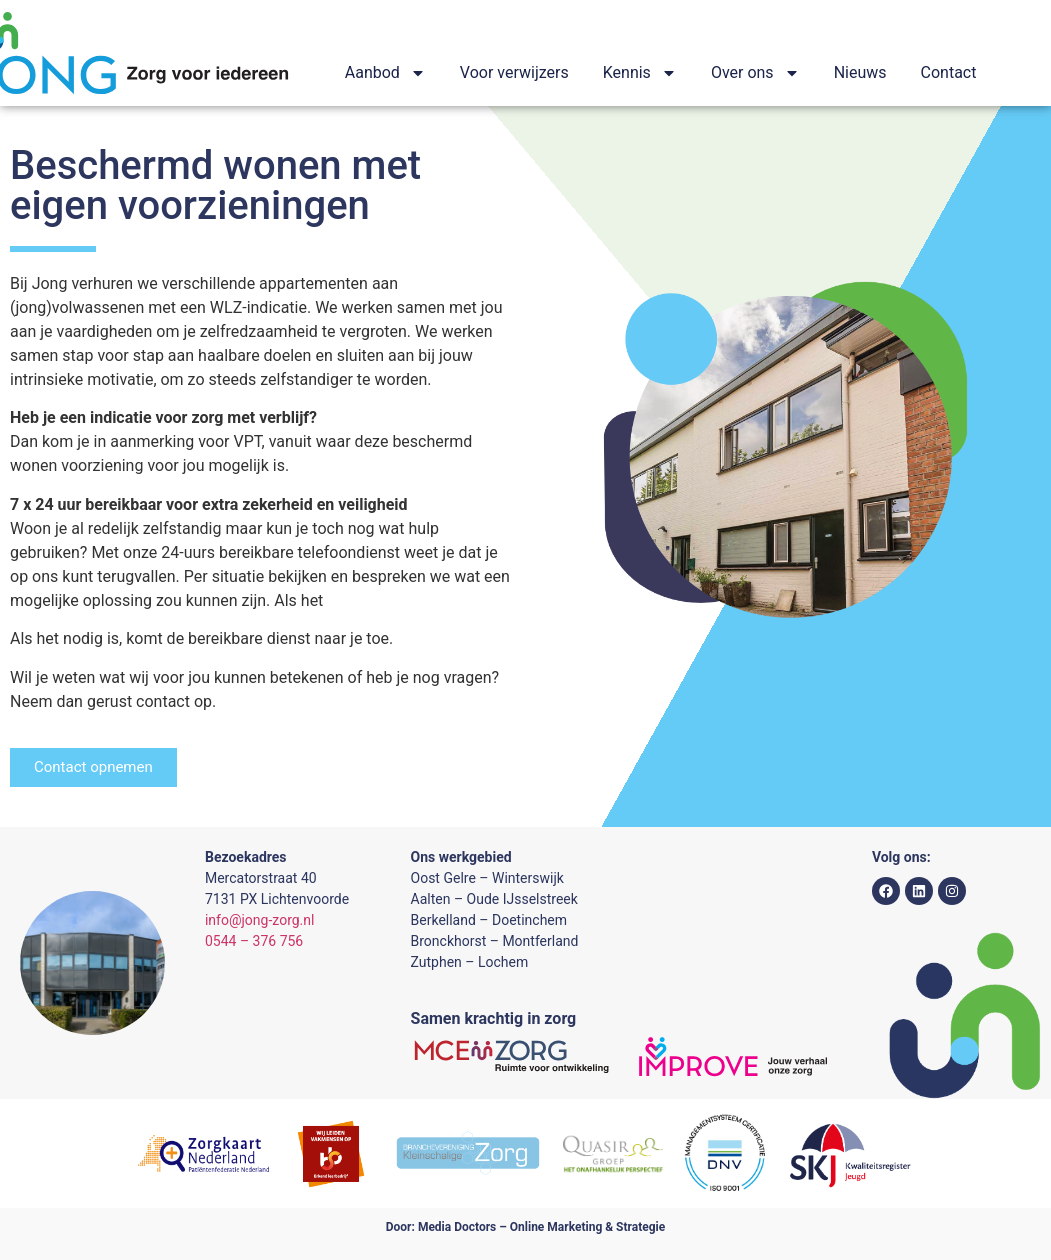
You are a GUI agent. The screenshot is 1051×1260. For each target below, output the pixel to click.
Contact (949, 72)
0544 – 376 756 (254, 941)
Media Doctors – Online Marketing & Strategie (541, 1227)
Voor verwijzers (514, 72)
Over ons (755, 73)
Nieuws (860, 72)
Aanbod (385, 73)
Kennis (640, 73)
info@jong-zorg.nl (259, 920)
